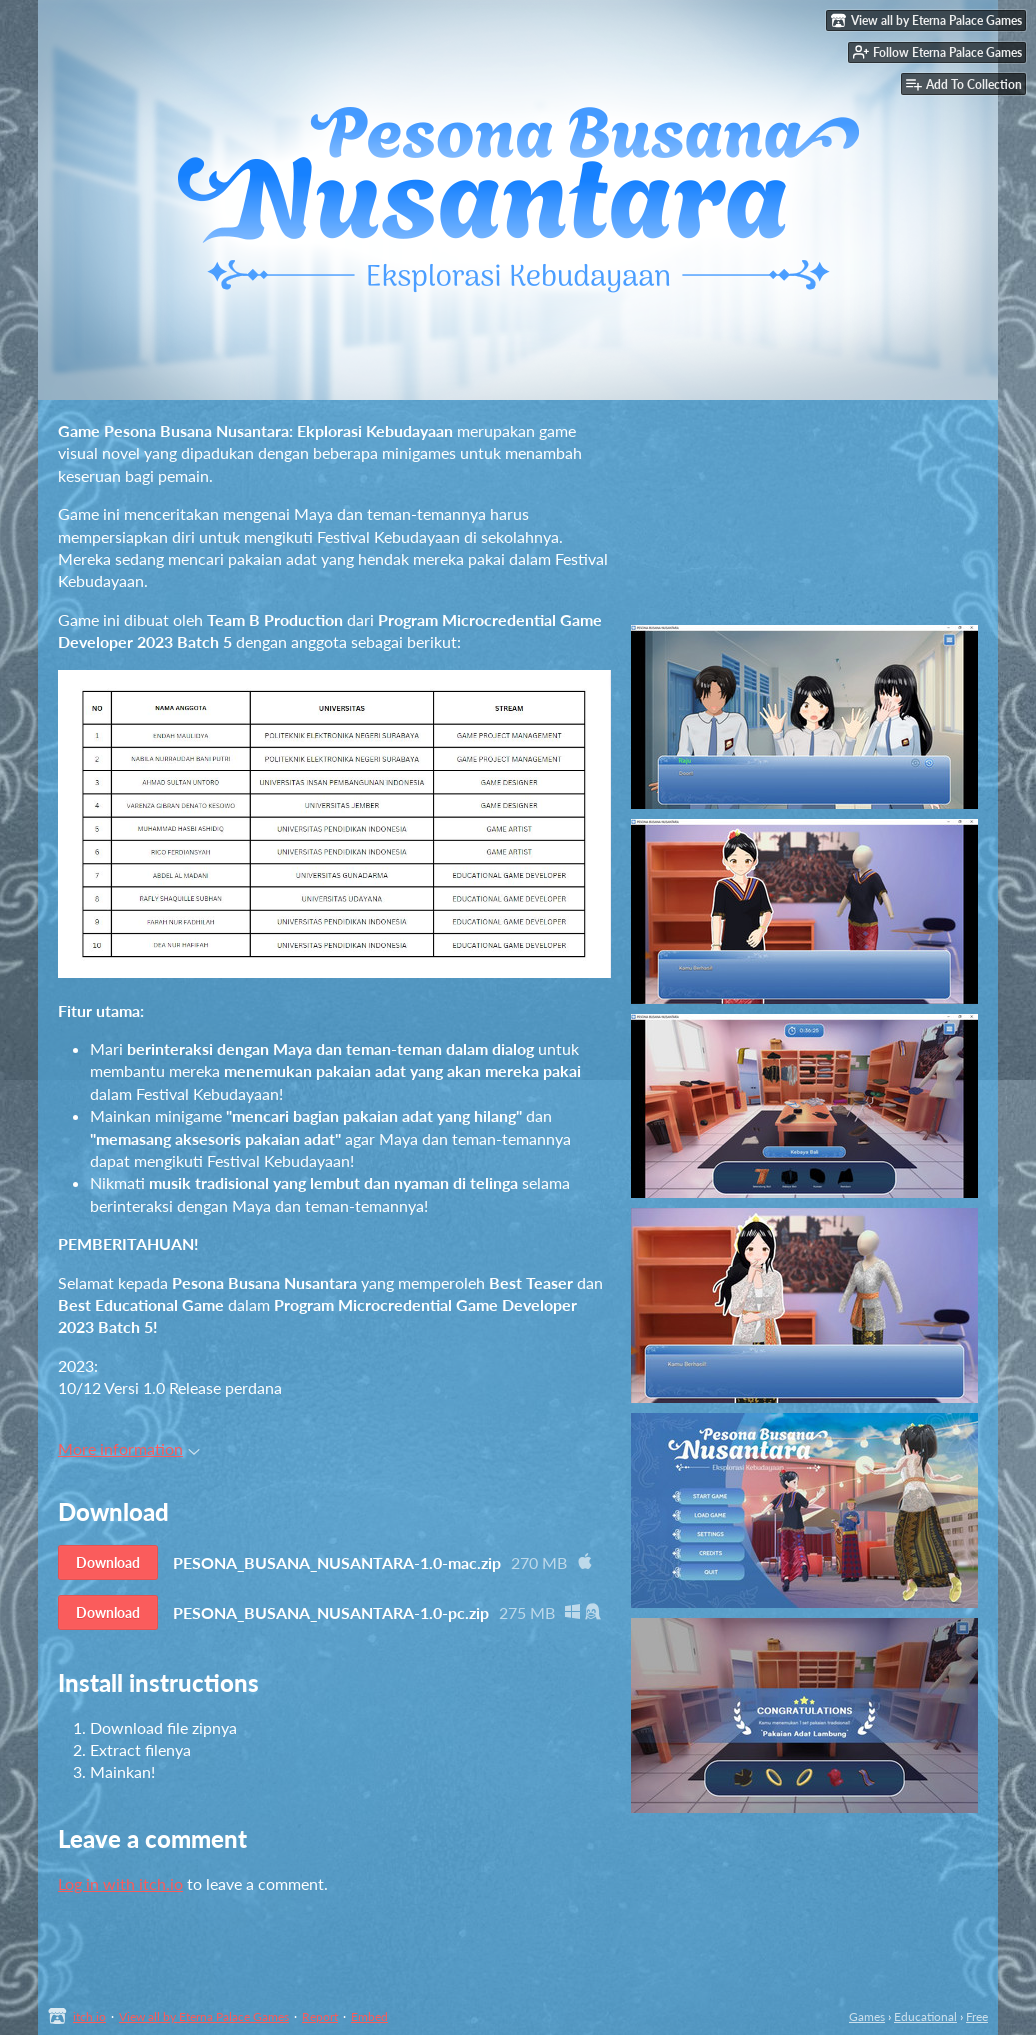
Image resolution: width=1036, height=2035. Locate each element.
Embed (369, 2016)
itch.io (89, 2016)
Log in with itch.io (120, 1883)
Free (977, 2016)
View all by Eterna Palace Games (204, 2016)
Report (320, 2016)
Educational (925, 2016)
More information (129, 1448)
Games (867, 2016)
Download (108, 1562)
